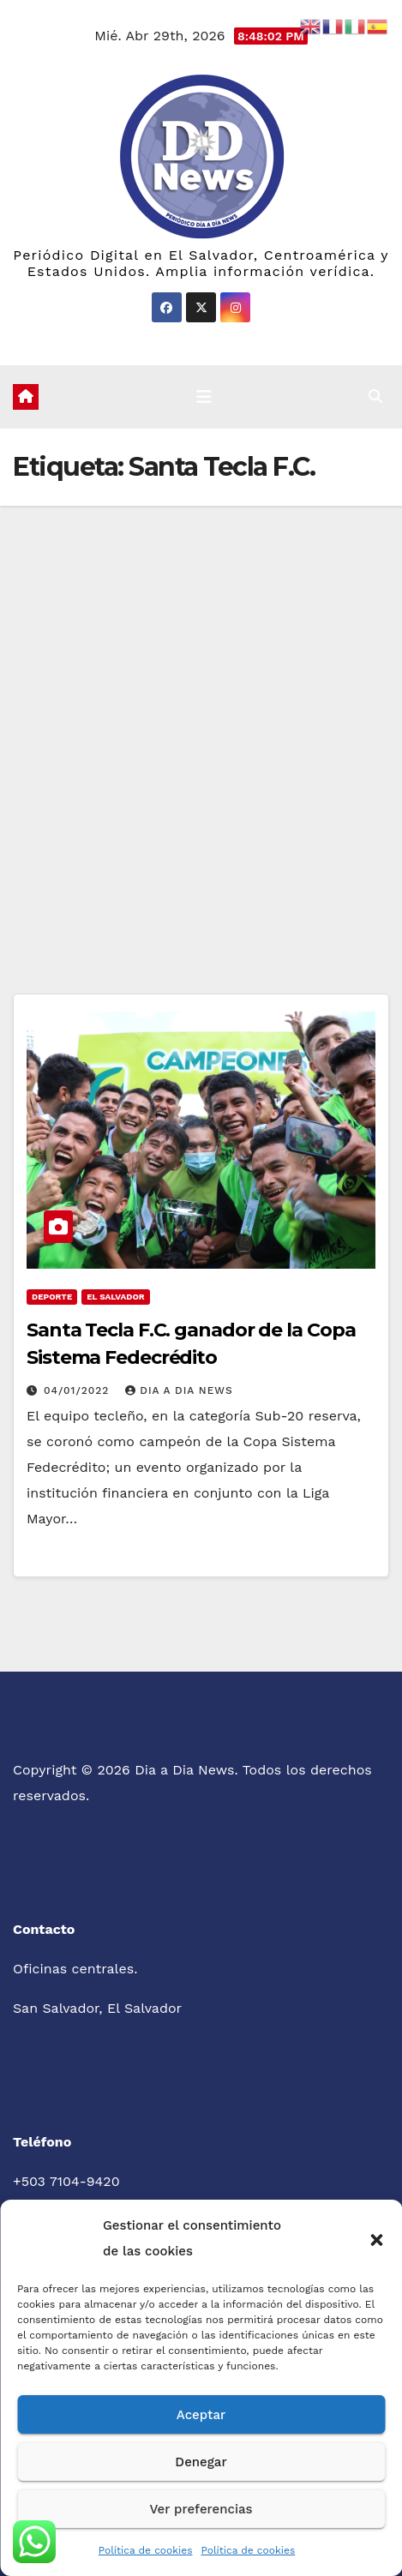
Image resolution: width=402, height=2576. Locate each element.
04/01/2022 (78, 1390)
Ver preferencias (200, 2509)
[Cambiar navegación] (204, 397)
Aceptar (201, 2415)
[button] (376, 2238)
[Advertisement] (201, 715)
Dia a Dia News (178, 1390)
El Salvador (115, 1296)
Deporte (52, 1296)
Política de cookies (146, 2550)
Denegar (200, 2462)
